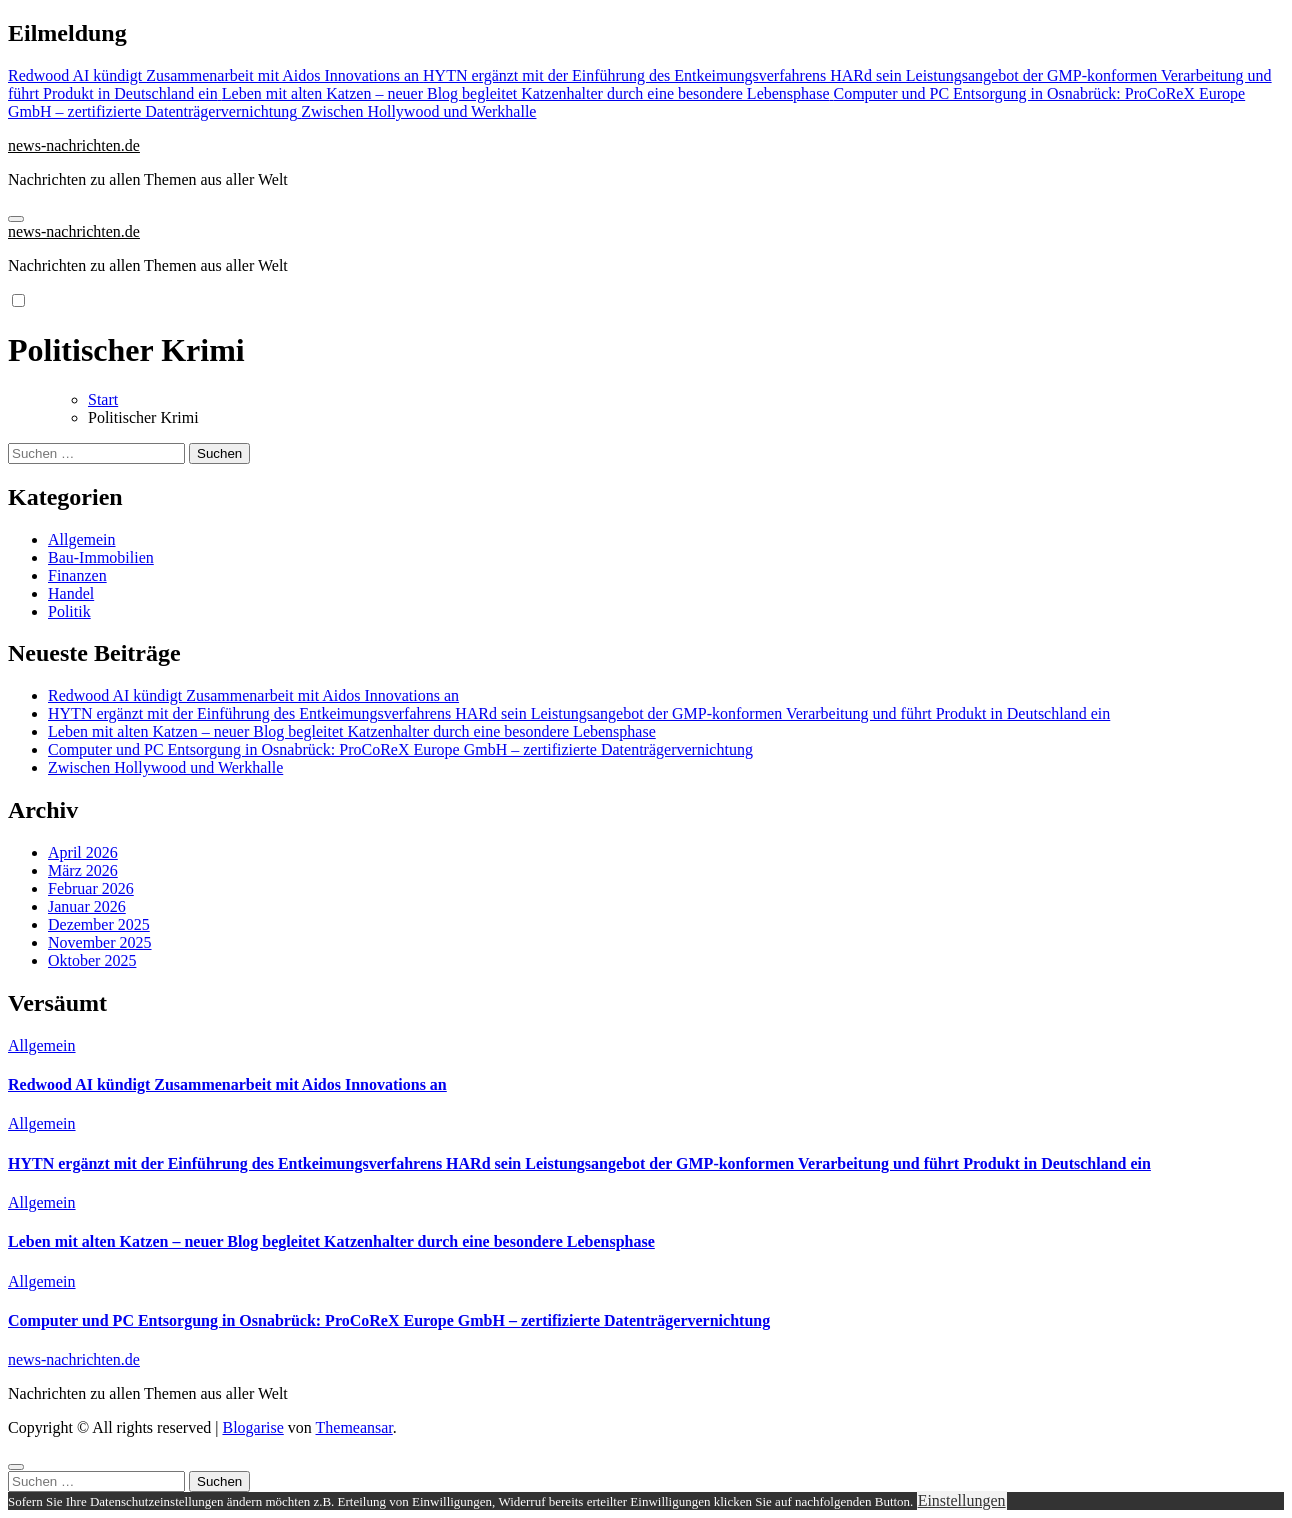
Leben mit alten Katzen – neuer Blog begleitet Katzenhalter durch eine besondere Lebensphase (352, 731)
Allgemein (82, 539)
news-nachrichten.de (74, 145)
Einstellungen (962, 1500)
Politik (69, 611)
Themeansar (354, 1427)
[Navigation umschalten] (16, 219)
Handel (71, 593)
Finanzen (77, 575)
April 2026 (83, 852)
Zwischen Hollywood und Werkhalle (165, 767)
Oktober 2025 (92, 960)
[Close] (16, 1467)
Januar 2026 (87, 906)
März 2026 (83, 870)
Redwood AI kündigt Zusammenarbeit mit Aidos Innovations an (253, 695)
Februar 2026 (91, 888)
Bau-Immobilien (101, 557)
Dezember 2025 (99, 924)
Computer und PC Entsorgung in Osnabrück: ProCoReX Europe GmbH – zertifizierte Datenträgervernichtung (400, 749)
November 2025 (100, 942)
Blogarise (252, 1427)
